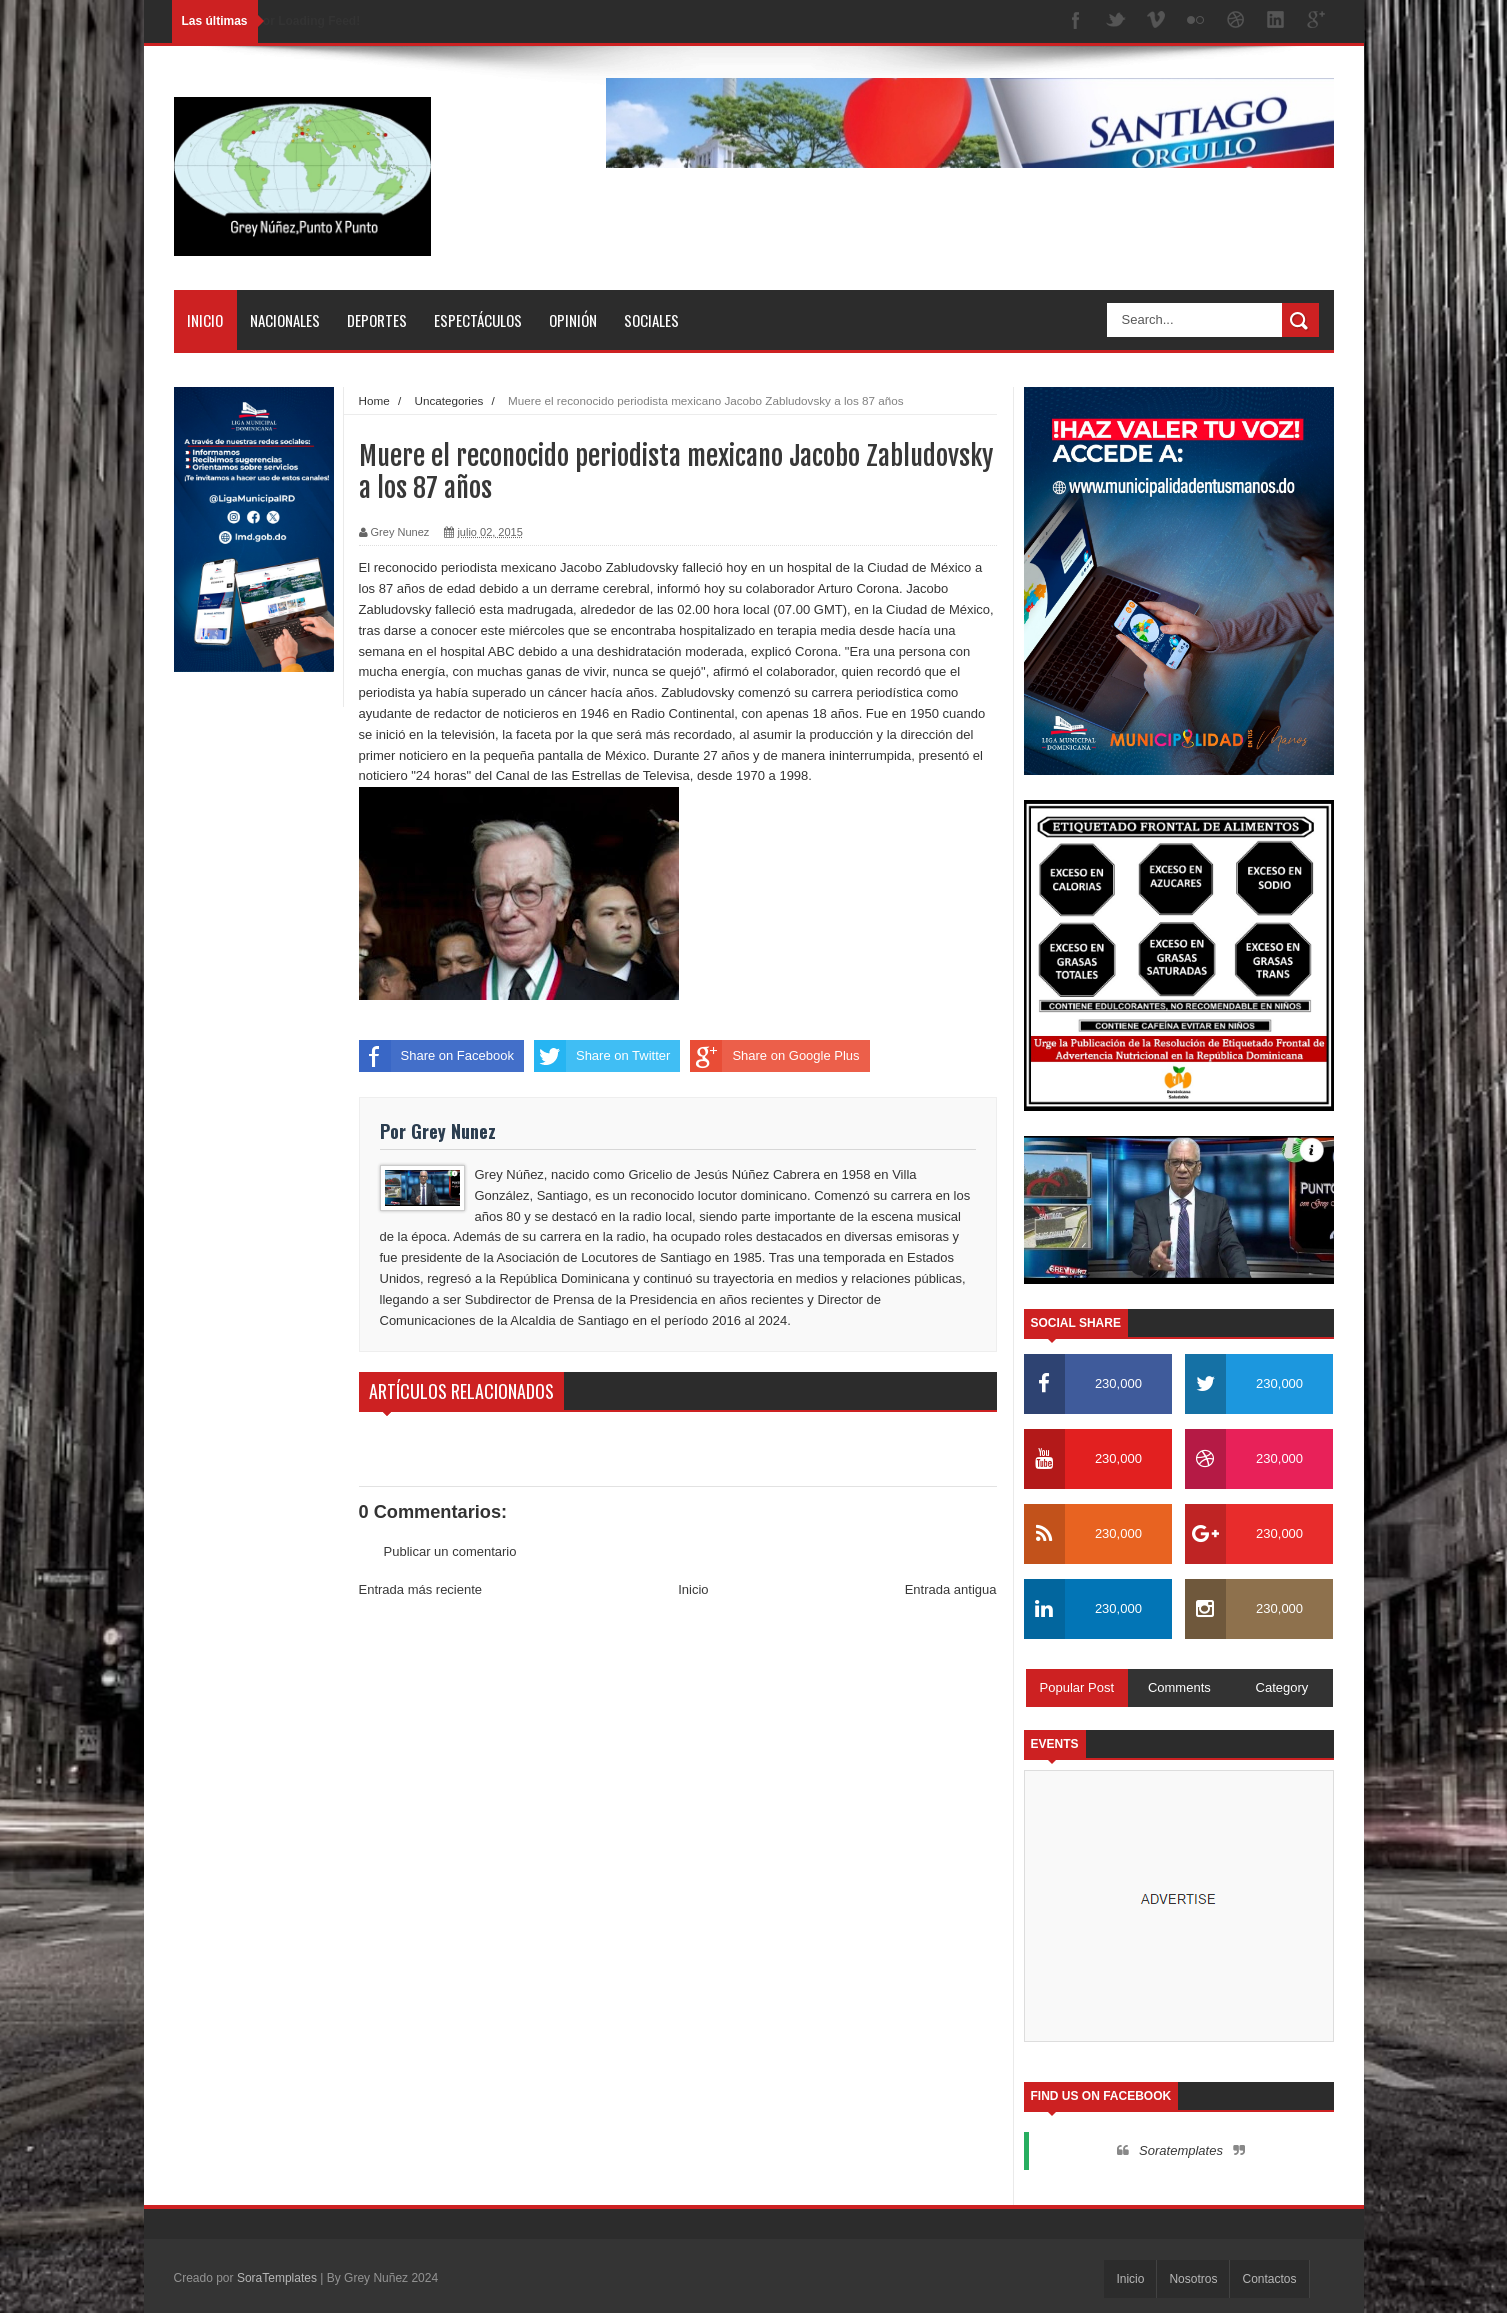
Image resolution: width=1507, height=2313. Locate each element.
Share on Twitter (602, 1056)
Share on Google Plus (774, 1056)
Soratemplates (1181, 2150)
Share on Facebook (436, 1056)
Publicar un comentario (450, 1551)
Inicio (205, 320)
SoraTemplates (277, 2278)
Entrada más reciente (421, 1589)
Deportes (377, 320)
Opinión (573, 320)
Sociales (651, 320)
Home (374, 400)
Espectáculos (478, 320)
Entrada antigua (951, 1589)
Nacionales (285, 320)
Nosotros (1193, 2279)
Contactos (1269, 2279)
